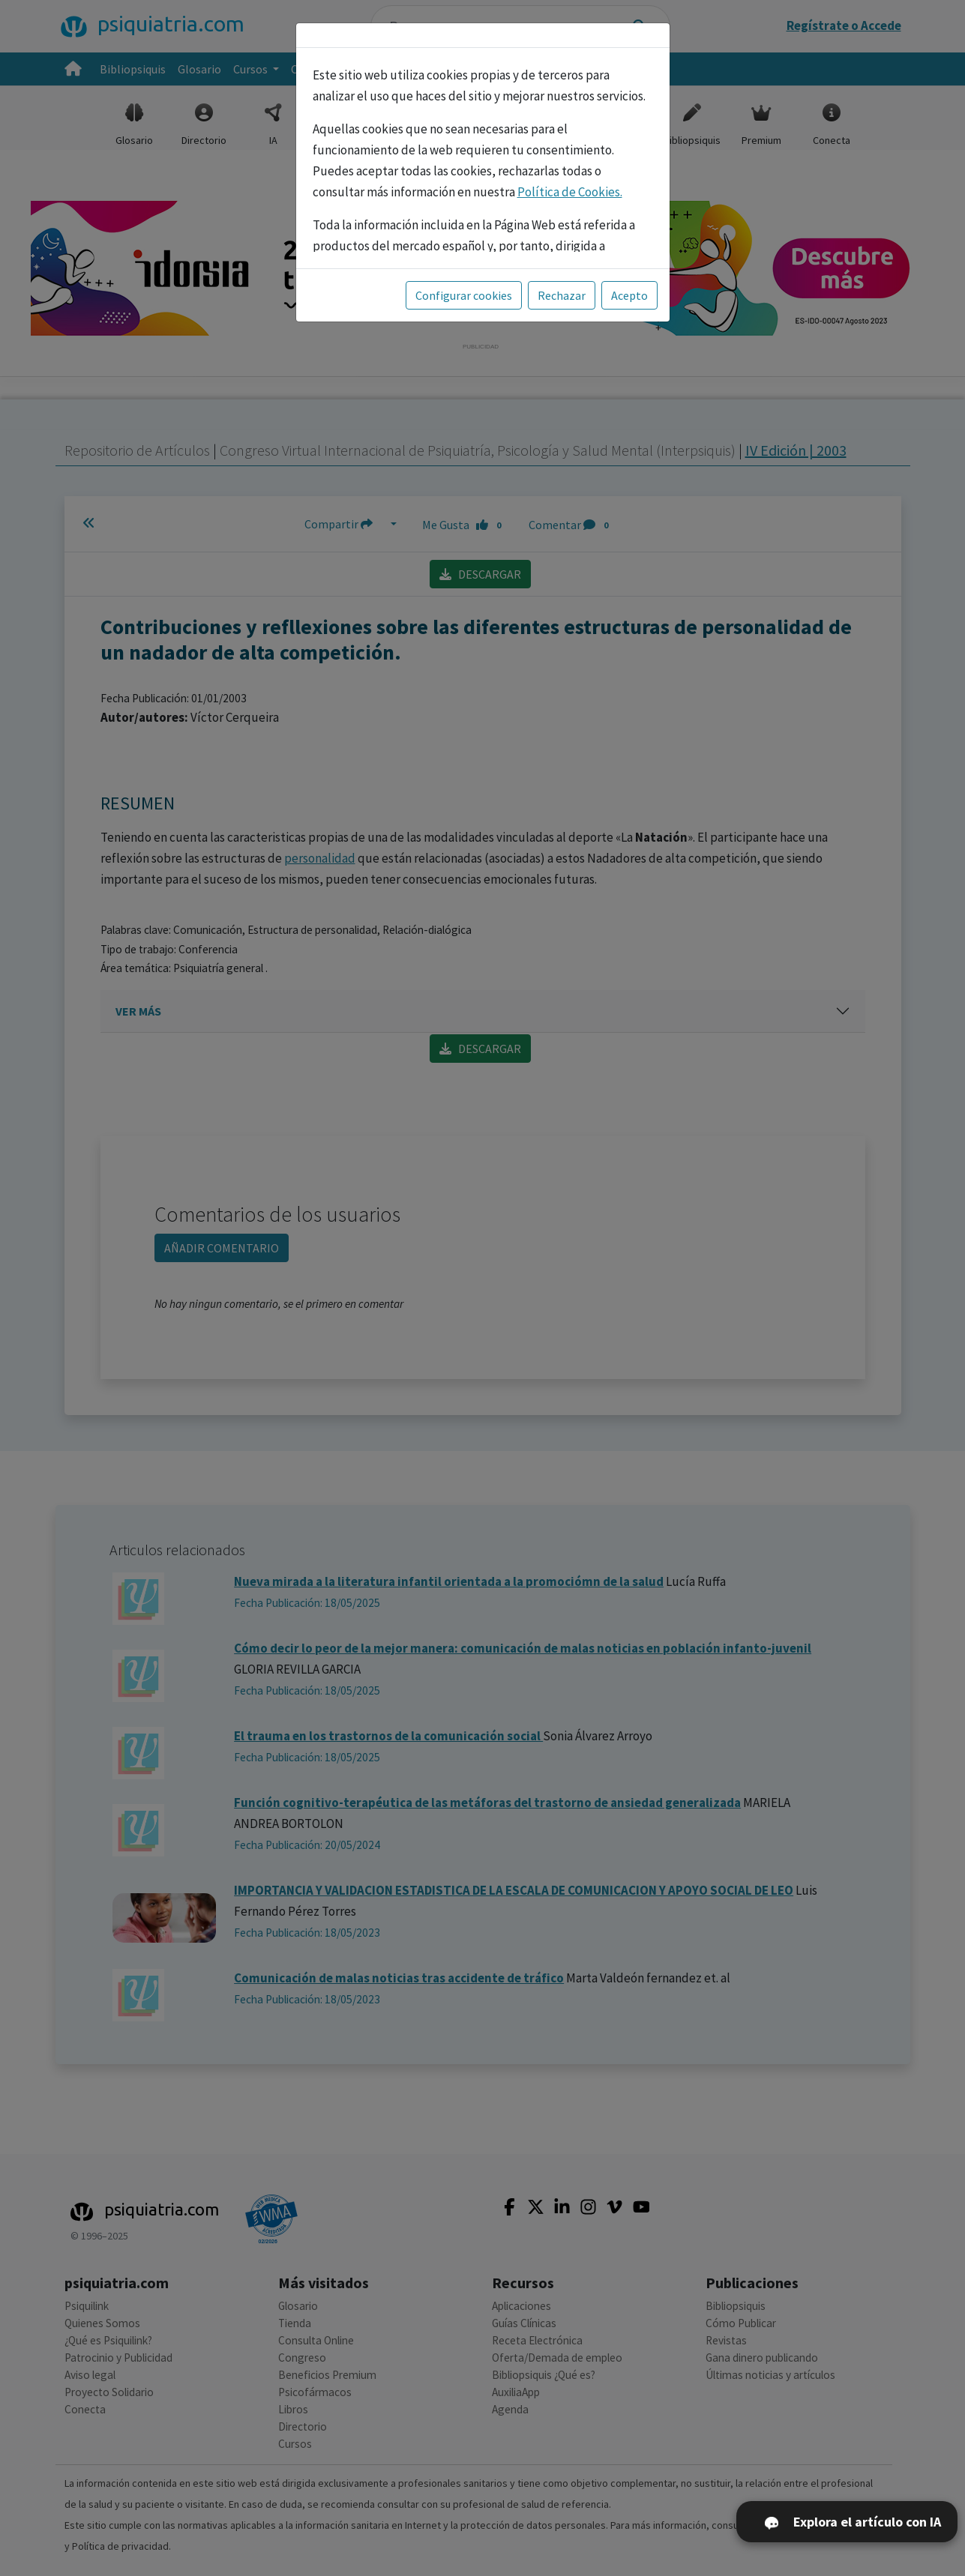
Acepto (629, 295)
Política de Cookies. (569, 192)
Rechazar (562, 295)
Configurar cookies (463, 295)
